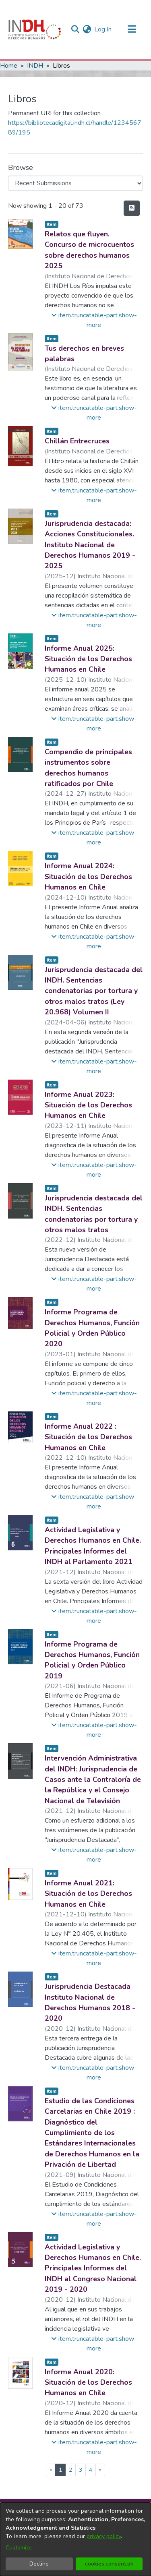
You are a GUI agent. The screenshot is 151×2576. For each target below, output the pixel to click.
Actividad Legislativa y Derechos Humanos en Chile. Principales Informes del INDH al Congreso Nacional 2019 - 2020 (93, 2268)
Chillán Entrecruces (77, 441)
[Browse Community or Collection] (75, 183)
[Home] (34, 29)
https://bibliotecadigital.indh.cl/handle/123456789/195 (74, 127)
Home (8, 65)
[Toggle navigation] (131, 29)
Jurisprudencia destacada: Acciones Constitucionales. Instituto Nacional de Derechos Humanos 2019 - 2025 (90, 545)
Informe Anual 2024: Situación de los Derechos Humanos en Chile (88, 876)
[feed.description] (132, 208)
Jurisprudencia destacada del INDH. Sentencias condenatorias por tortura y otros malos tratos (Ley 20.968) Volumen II (94, 991)
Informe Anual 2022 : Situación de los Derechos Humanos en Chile (88, 1436)
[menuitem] (87, 29)
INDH (35, 65)
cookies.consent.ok (109, 2564)
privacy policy (104, 2536)
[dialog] (75, 2539)
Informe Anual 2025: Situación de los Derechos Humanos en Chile (88, 659)
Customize (19, 2547)
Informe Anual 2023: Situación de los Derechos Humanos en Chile (88, 1105)
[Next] (100, 2470)
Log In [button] (103, 29)
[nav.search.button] (75, 29)
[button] (94, 320)
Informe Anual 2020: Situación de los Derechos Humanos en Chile (88, 2382)
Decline (39, 2564)
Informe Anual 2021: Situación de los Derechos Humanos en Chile (88, 1893)
